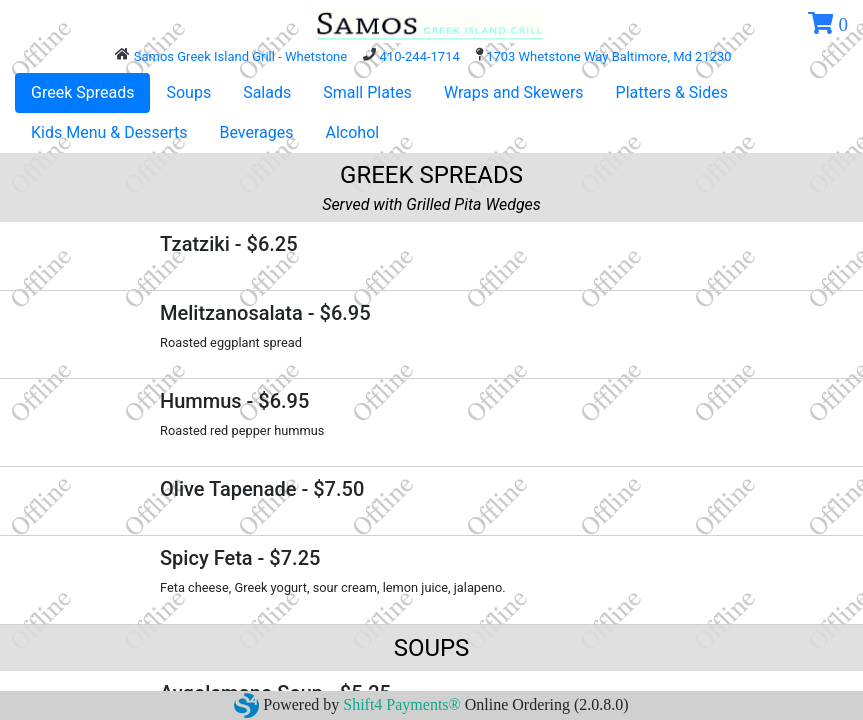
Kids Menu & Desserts (109, 132)
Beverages (256, 132)
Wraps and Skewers (514, 92)
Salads (267, 92)
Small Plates (367, 92)
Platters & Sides (672, 92)
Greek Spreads (82, 92)
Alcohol (353, 132)
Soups (188, 92)
